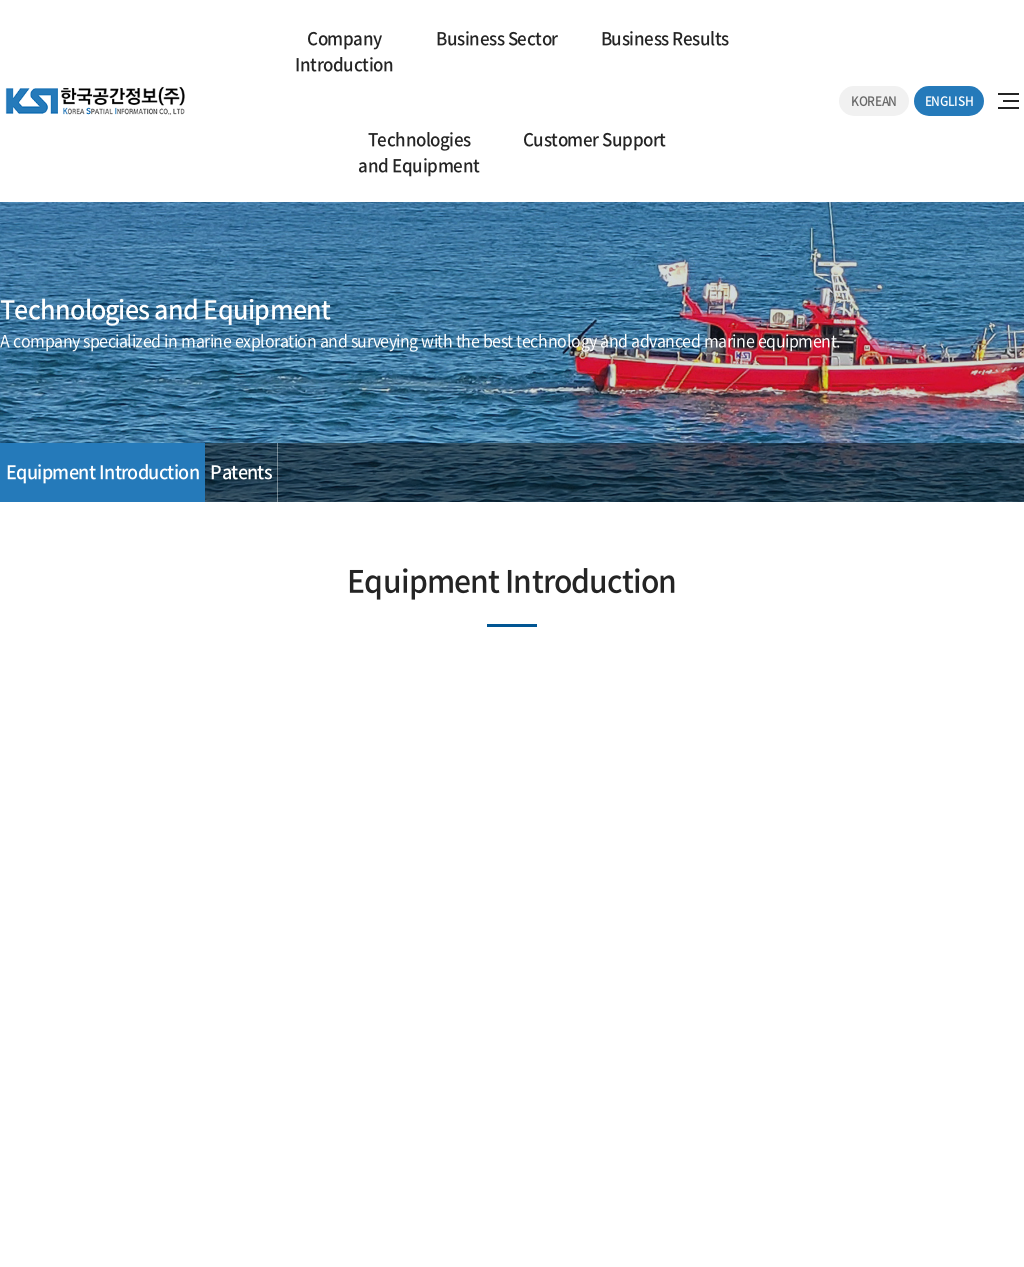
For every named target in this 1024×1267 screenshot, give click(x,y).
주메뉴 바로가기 (0, 0)
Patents (241, 471)
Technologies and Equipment (418, 151)
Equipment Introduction (102, 471)
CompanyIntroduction (344, 50)
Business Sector (496, 37)
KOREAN (874, 101)
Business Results (665, 37)
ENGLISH (949, 101)
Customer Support (594, 138)
